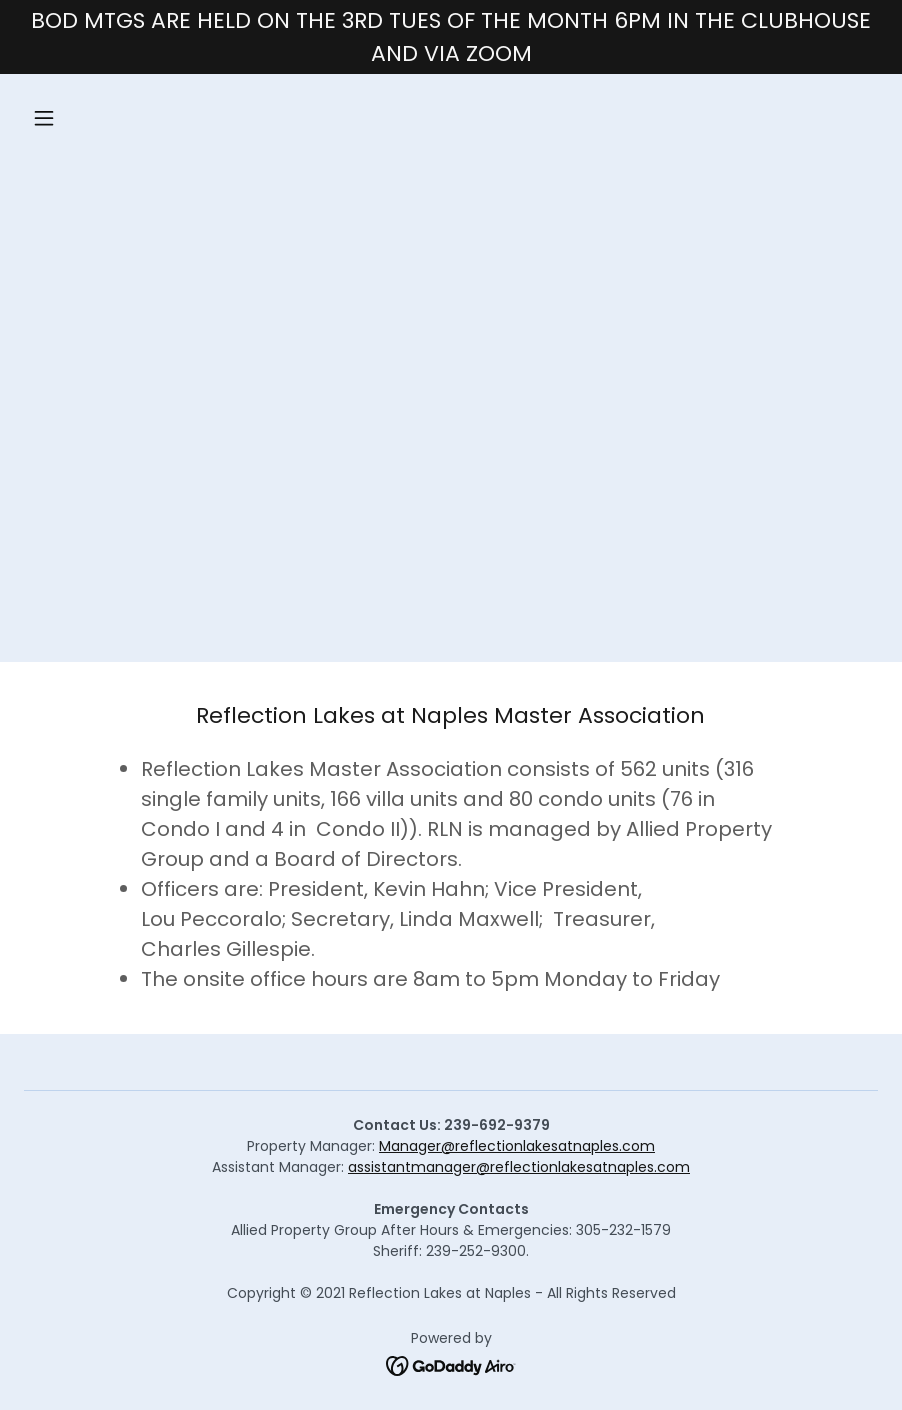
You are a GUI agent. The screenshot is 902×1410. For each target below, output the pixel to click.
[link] (451, 1365)
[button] (122, 118)
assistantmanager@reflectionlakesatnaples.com (519, 1167)
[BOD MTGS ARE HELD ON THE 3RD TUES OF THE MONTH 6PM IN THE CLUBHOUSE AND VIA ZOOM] (451, 37)
